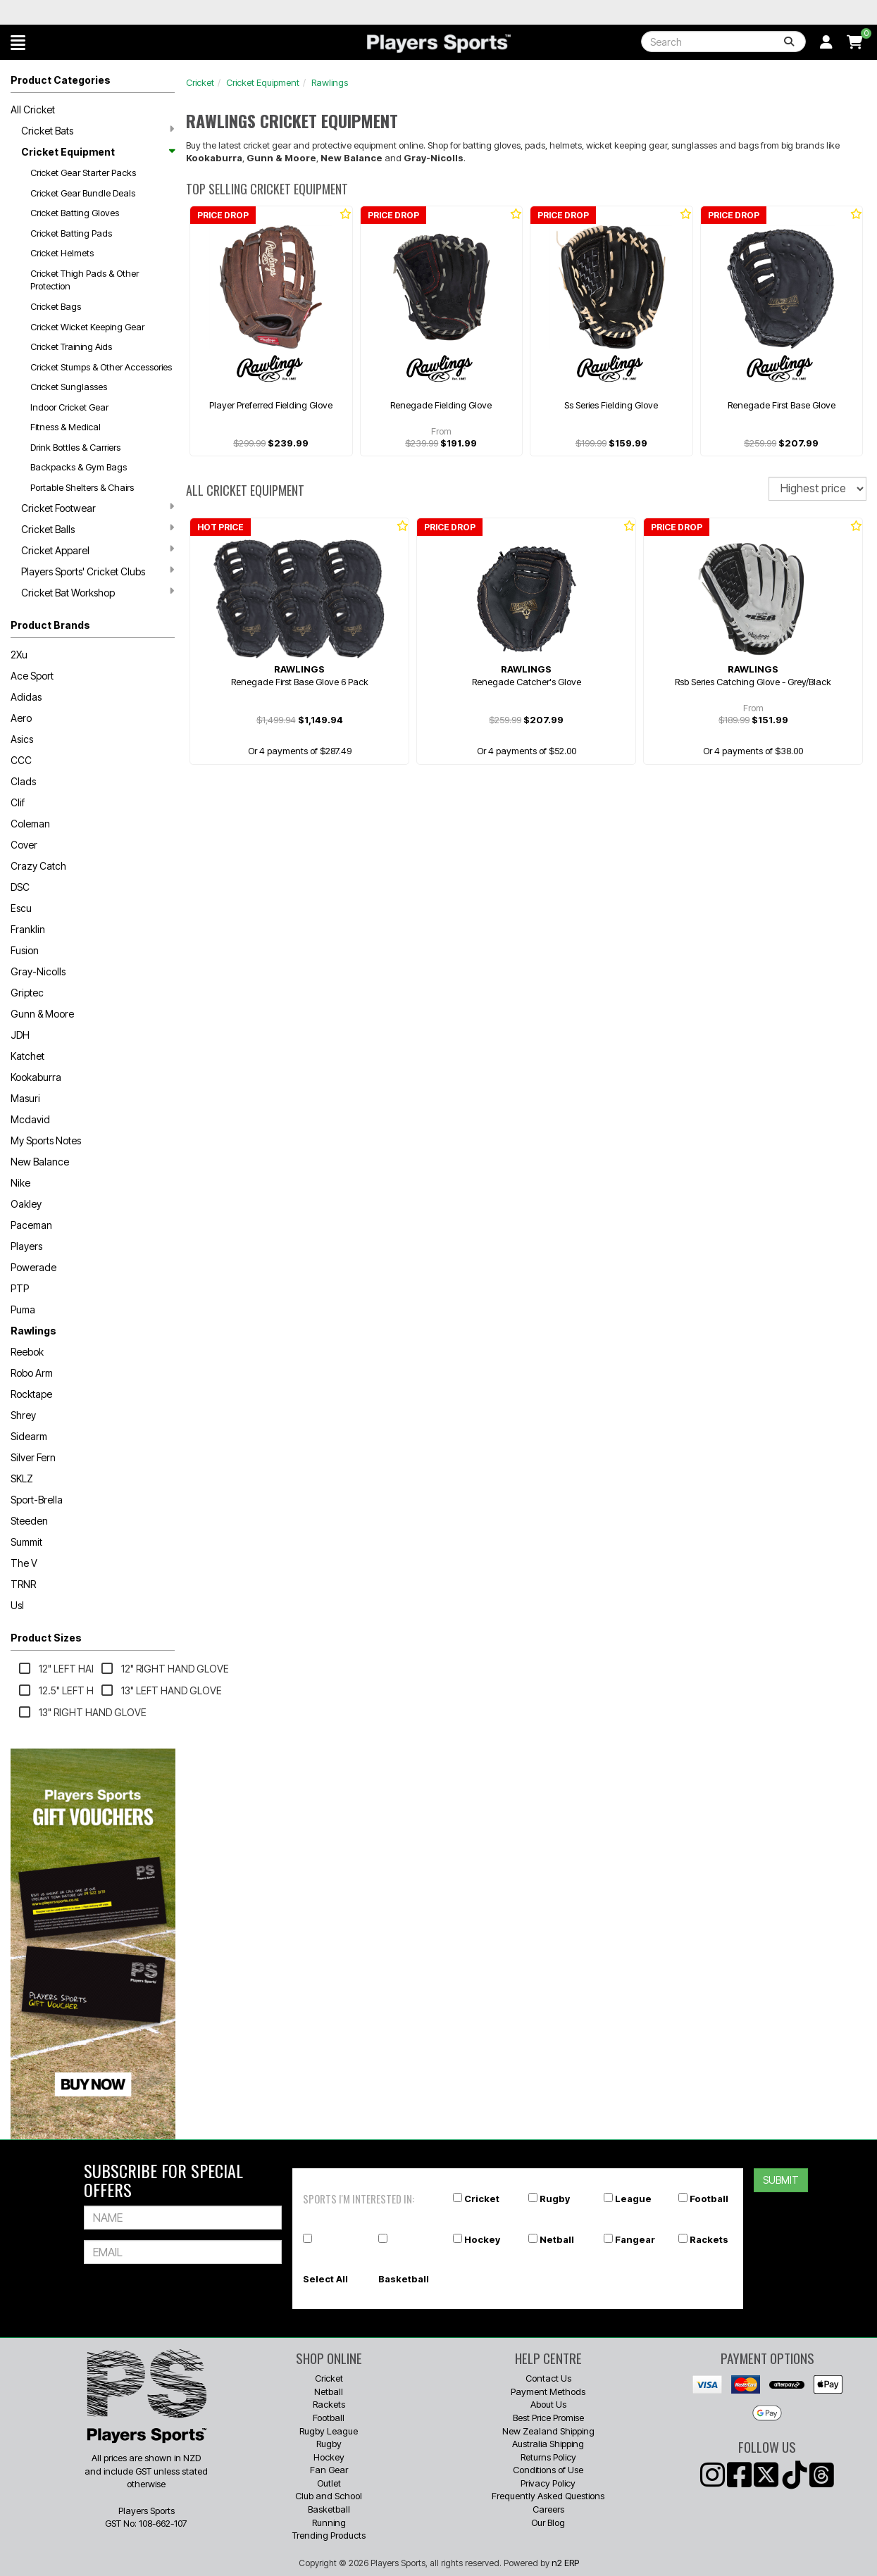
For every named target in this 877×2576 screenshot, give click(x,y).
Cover (24, 845)
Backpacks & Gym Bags (78, 467)
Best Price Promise (548, 2417)
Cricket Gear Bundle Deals (82, 193)
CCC (21, 760)
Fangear (635, 2239)
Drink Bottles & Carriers (75, 447)
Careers (548, 2509)
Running (329, 2522)
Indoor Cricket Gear (69, 407)
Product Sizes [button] (46, 1638)
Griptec (27, 993)
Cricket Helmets (62, 252)
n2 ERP (565, 2562)
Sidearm (29, 1436)
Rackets (709, 2239)
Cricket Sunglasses (68, 386)
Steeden (29, 1521)
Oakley (26, 1204)
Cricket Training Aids (71, 346)
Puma (23, 1309)
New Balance (40, 1162)
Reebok (27, 1352)
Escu (21, 908)
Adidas (26, 697)
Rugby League (328, 2431)
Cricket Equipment (97, 152)
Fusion (25, 950)
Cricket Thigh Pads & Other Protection (84, 280)
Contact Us (548, 2378)
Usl (17, 1605)
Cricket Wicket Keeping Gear (87, 326)
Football (709, 2198)
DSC (20, 887)
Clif (18, 802)
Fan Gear (329, 2469)
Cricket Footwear (97, 507)
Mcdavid (30, 1119)
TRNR (23, 1584)
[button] (18, 42)
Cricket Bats (97, 130)
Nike (20, 1183)
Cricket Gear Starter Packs (83, 172)
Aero (21, 718)
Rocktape (31, 1394)
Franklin (28, 929)
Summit (26, 1542)
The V (24, 1563)
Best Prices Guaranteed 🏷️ (196, 12)
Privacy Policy (548, 2483)
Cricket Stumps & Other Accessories (101, 367)
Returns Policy (548, 2457)
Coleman (30, 824)
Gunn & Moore (42, 1014)
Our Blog (548, 2522)
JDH (20, 1035)
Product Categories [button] (61, 80)
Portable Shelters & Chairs (82, 487)
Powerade (33, 1267)
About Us (548, 2404)
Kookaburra (36, 1077)
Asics (22, 739)
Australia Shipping (548, 2443)
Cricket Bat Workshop (97, 592)
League (633, 2198)
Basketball (403, 2278)
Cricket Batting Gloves (74, 212)
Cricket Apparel (97, 550)
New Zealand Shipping (548, 2431)
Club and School (328, 2495)
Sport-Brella (37, 1500)
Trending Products (329, 2535)
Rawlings (33, 1331)
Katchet (27, 1056)
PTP (20, 1288)
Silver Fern (33, 1457)
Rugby (555, 2198)
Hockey (482, 2239)
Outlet (329, 2483)
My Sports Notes (46, 1140)
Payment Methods (548, 2391)
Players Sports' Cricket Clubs (97, 571)
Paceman (31, 1225)
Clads (23, 781)
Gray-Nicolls (38, 971)
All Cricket (33, 109)
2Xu (19, 655)
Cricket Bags (55, 306)
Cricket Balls (97, 529)
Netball (557, 2239)
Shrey (23, 1415)
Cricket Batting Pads (71, 233)
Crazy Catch (38, 866)
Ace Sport (32, 676)
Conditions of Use (548, 2469)
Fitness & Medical (65, 426)
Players (26, 1246)
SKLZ (22, 1478)
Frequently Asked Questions (548, 2495)
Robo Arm (32, 1373)
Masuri (25, 1098)
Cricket (200, 82)
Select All (325, 2278)
